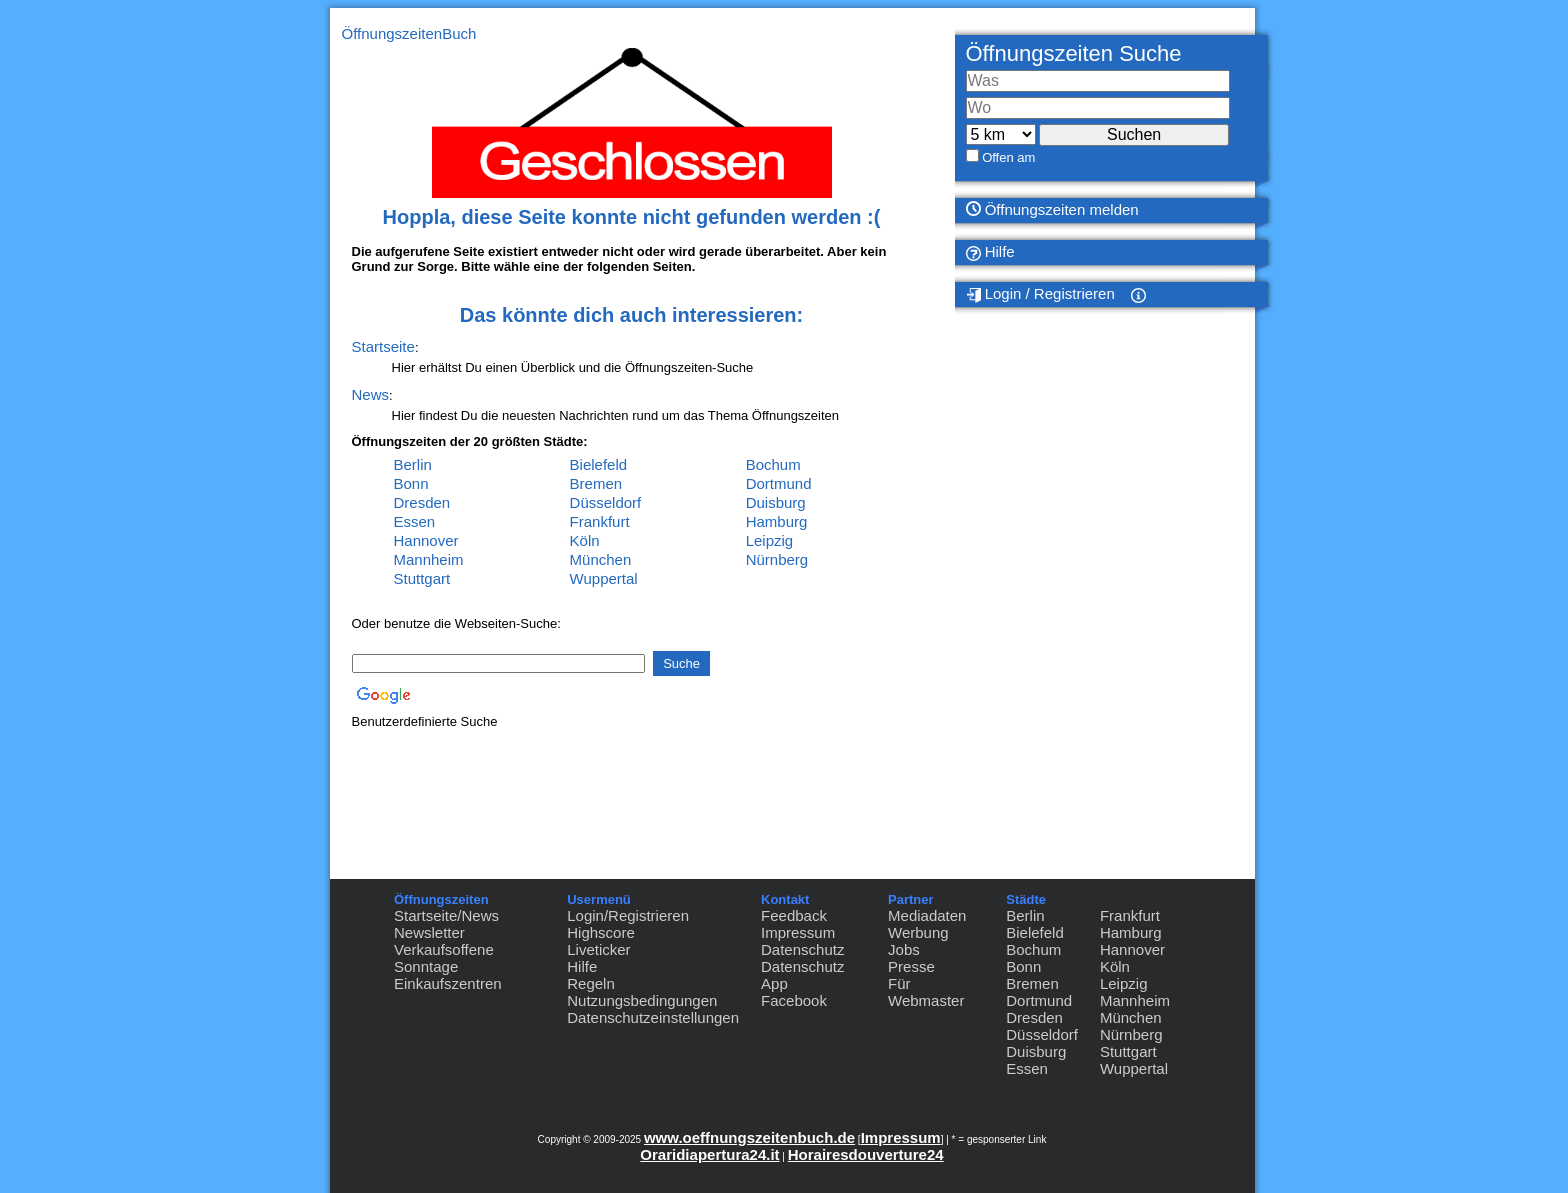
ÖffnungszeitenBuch (409, 33)
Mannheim (429, 559)
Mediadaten (927, 915)
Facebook (794, 1000)
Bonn (411, 483)
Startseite (383, 346)
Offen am (1008, 157)
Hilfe (990, 252)
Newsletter (429, 932)
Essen (415, 521)
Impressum (798, 932)
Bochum (773, 464)
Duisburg (776, 502)
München (601, 559)
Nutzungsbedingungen (642, 1000)
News (371, 394)
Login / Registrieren (1040, 294)
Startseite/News (446, 915)
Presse (911, 966)
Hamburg (777, 521)
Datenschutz (802, 949)
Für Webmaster (926, 992)
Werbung (918, 932)
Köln (585, 540)
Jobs (904, 949)
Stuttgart (422, 578)
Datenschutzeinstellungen (653, 1017)
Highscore (601, 932)
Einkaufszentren (448, 983)
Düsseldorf (606, 502)
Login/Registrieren (628, 915)
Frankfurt (600, 521)
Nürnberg (777, 559)
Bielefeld (599, 464)
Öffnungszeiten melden (1052, 209)
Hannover (426, 540)
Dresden (422, 502)
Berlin (413, 464)
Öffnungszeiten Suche (1074, 53)
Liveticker (598, 949)
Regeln (591, 983)
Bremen (596, 483)
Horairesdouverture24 (866, 1154)
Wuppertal (604, 578)
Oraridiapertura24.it (709, 1154)
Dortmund (779, 483)
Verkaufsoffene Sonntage (444, 958)
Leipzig (770, 540)
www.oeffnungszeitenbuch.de (749, 1137)
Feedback (794, 915)
